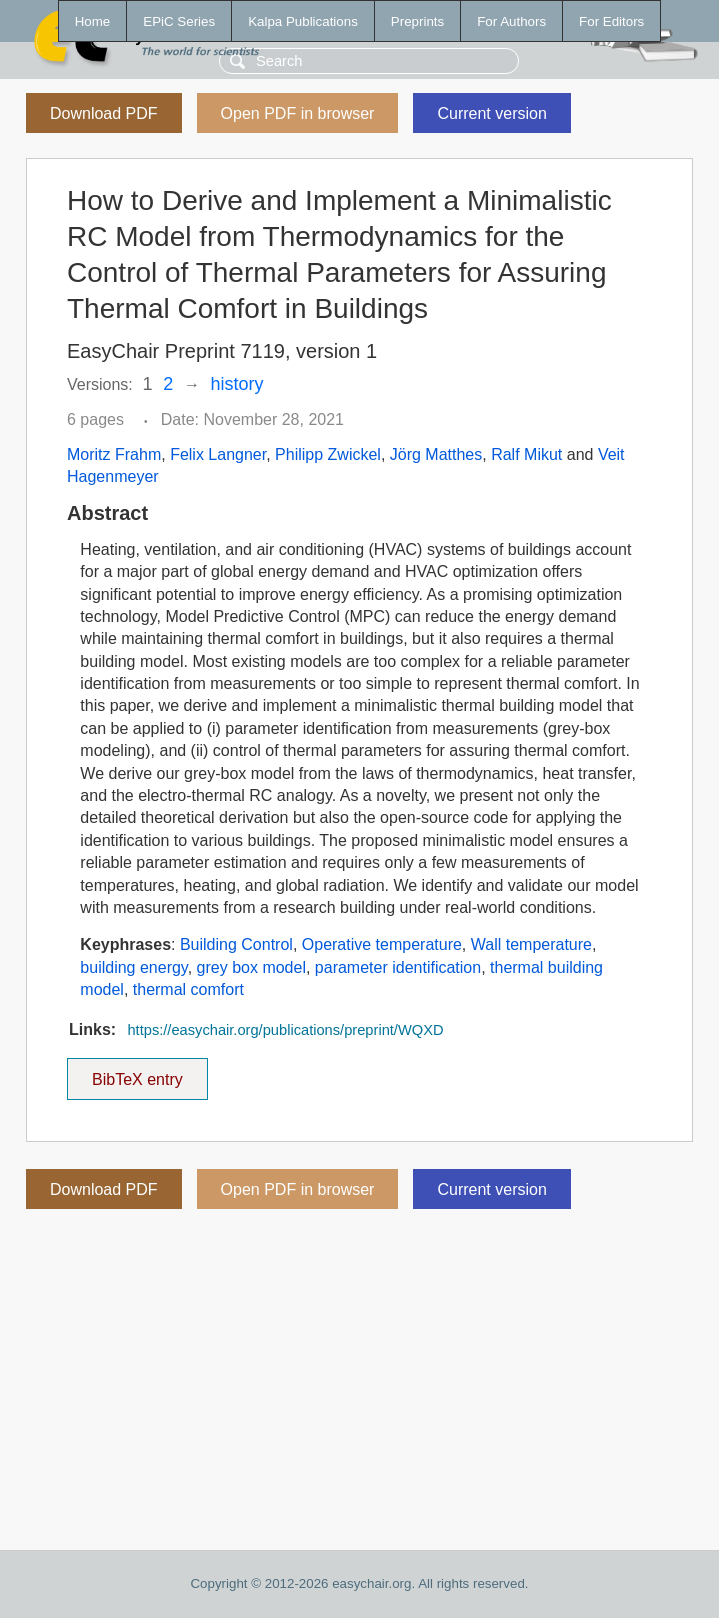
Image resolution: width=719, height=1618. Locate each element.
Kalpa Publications (303, 21)
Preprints (417, 21)
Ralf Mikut (526, 454)
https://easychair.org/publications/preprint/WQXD (285, 1030)
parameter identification (398, 967)
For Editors (611, 21)
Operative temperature (382, 944)
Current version (491, 113)
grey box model (251, 967)
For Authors (511, 21)
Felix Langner (218, 454)
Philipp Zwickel (328, 454)
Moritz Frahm (114, 454)
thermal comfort (188, 989)
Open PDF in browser (298, 113)
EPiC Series (179, 21)
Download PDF (104, 113)
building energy (133, 967)
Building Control (236, 944)
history (237, 384)
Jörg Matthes (436, 454)
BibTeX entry (137, 1073)
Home (93, 21)
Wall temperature (531, 944)
